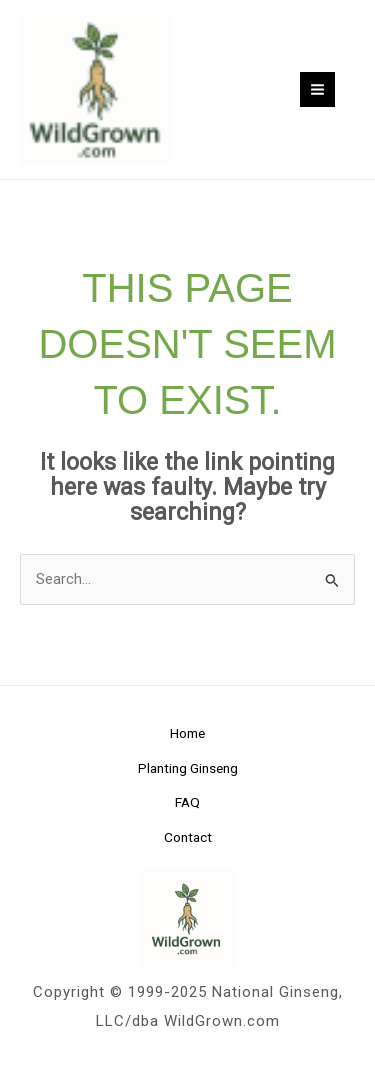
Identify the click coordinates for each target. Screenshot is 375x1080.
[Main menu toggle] (317, 89)
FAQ (187, 802)
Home (187, 733)
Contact (188, 837)
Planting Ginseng (188, 768)
